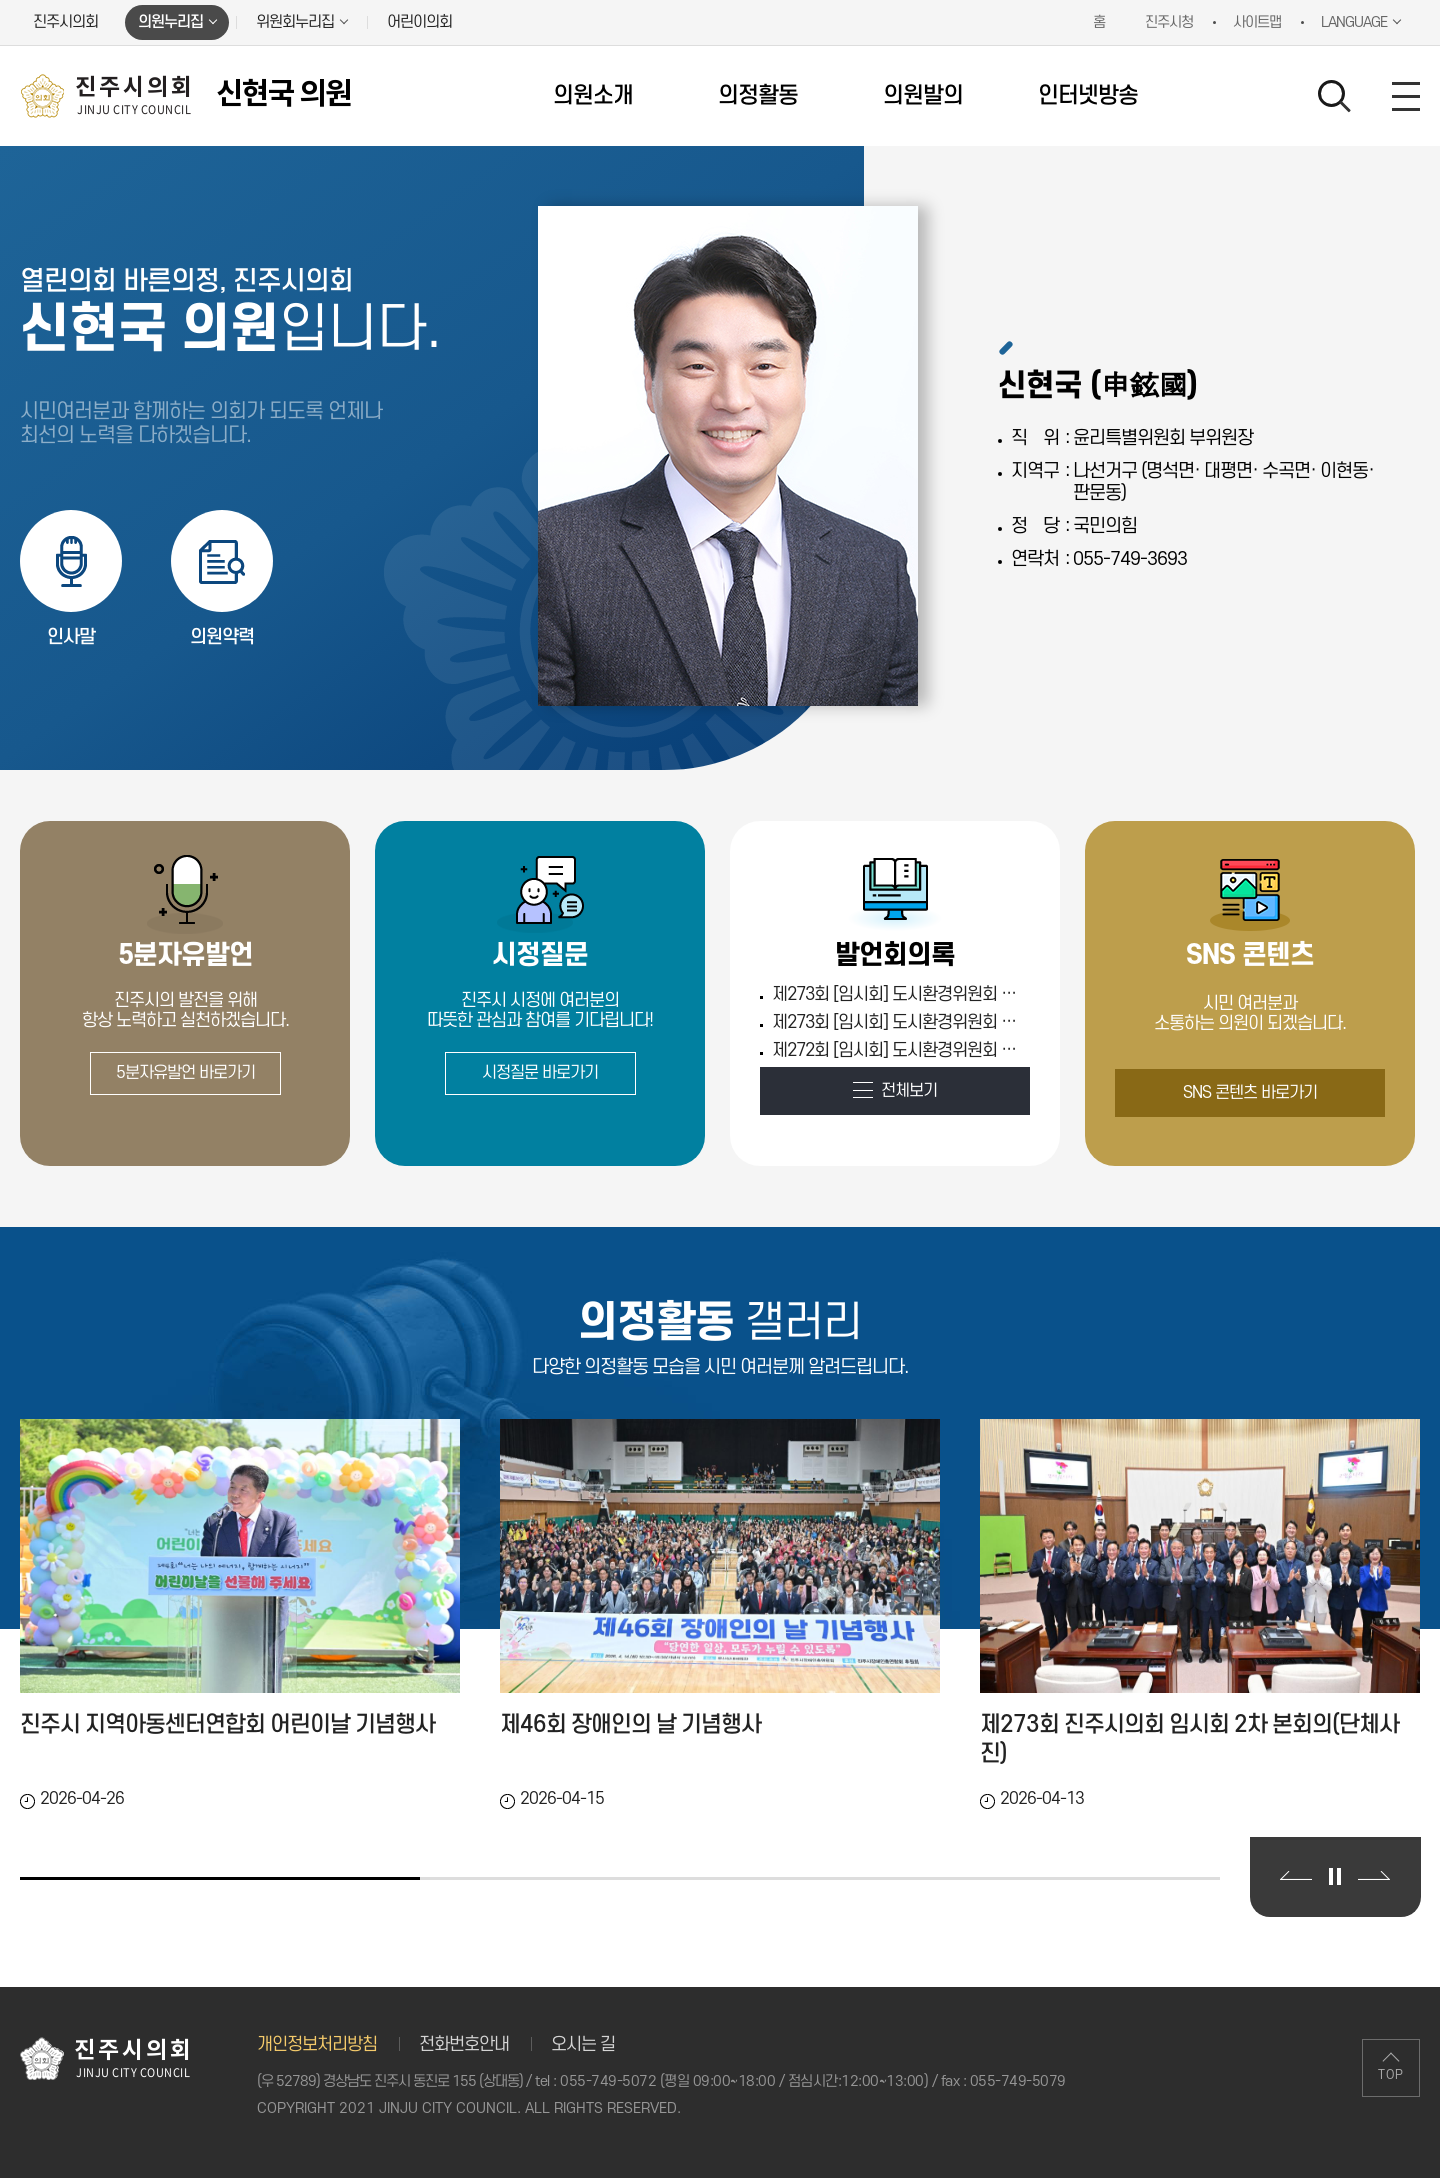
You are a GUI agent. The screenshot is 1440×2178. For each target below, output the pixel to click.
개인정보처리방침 (317, 2044)
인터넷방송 (1088, 96)
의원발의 (923, 96)
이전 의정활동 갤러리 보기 (1296, 1875)
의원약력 (222, 637)
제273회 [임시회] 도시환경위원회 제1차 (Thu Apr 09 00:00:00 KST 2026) (898, 1022)
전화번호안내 (464, 2044)
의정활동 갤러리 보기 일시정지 (1335, 1876)
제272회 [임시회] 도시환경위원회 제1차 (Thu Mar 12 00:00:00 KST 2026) (898, 1050)
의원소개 (593, 96)
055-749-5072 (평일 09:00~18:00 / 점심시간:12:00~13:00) (744, 2081)
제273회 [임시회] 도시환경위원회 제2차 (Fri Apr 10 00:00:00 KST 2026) (898, 994)
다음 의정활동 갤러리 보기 (1374, 1875)
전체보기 (909, 1091)
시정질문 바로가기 (540, 1073)
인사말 (71, 637)
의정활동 (758, 96)
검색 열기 (1335, 97)
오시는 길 (583, 2044)
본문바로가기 (0, 0)
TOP (1391, 2075)
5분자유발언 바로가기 (185, 1073)
